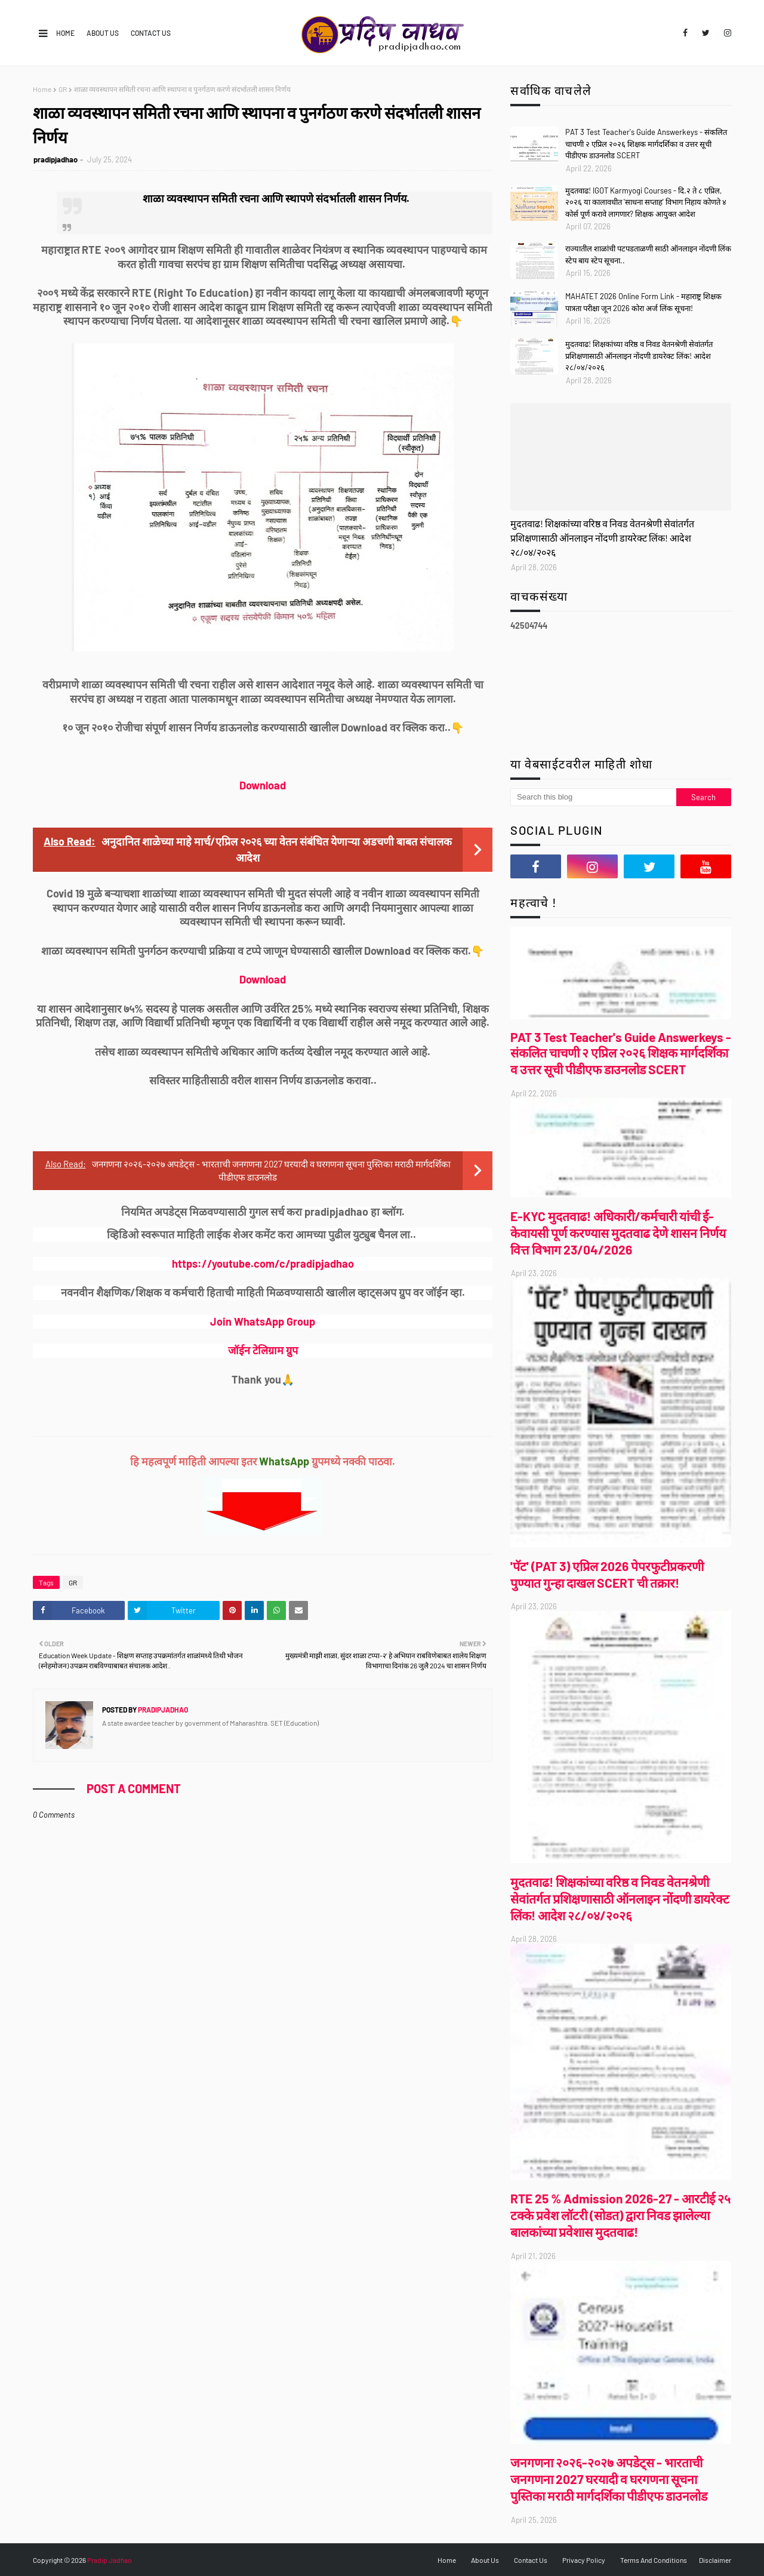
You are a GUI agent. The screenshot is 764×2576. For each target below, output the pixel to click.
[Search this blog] (593, 797)
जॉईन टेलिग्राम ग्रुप (263, 1350)
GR (62, 89)
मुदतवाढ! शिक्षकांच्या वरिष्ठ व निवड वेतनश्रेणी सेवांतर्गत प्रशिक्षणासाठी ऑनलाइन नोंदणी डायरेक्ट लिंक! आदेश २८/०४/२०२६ (639, 355)
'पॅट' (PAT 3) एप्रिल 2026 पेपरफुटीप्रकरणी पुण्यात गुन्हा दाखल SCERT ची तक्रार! (607, 1574)
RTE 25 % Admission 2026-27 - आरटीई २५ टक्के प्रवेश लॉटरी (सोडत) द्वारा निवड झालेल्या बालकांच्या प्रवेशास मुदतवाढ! (620, 2215)
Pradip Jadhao (109, 2560)
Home (65, 33)
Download (262, 785)
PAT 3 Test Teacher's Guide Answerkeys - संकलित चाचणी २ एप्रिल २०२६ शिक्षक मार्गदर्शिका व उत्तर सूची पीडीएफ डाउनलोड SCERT (646, 143)
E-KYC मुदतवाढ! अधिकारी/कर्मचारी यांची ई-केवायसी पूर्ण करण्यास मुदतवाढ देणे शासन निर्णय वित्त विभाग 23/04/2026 (618, 1233)
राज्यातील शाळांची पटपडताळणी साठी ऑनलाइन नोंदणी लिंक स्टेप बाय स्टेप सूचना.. (648, 254)
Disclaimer (715, 2560)
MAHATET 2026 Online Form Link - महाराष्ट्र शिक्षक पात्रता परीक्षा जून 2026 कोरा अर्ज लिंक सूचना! (643, 302)
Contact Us (151, 33)
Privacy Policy (583, 2560)
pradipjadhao (55, 159)
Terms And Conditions (653, 2560)
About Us (103, 33)
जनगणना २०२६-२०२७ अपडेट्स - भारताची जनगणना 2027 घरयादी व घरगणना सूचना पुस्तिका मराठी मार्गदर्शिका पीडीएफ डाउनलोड (608, 2479)
